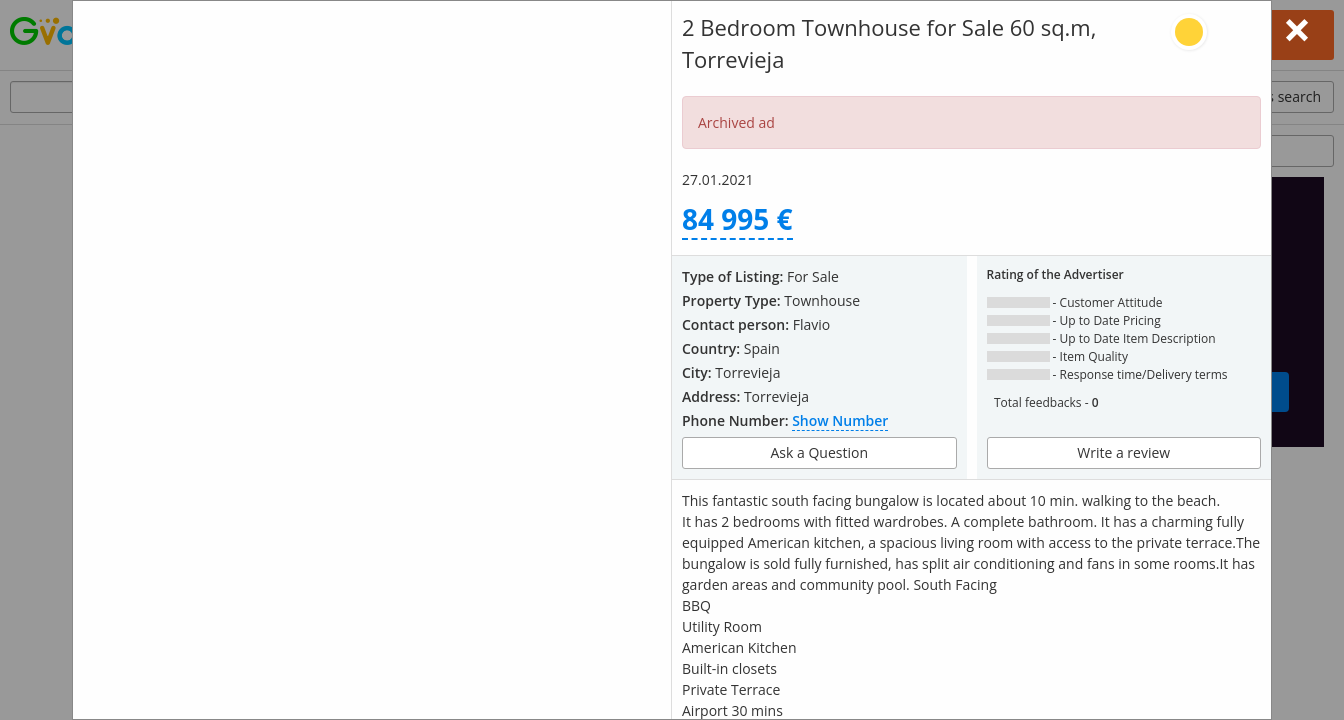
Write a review (1123, 452)
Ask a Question (819, 452)
